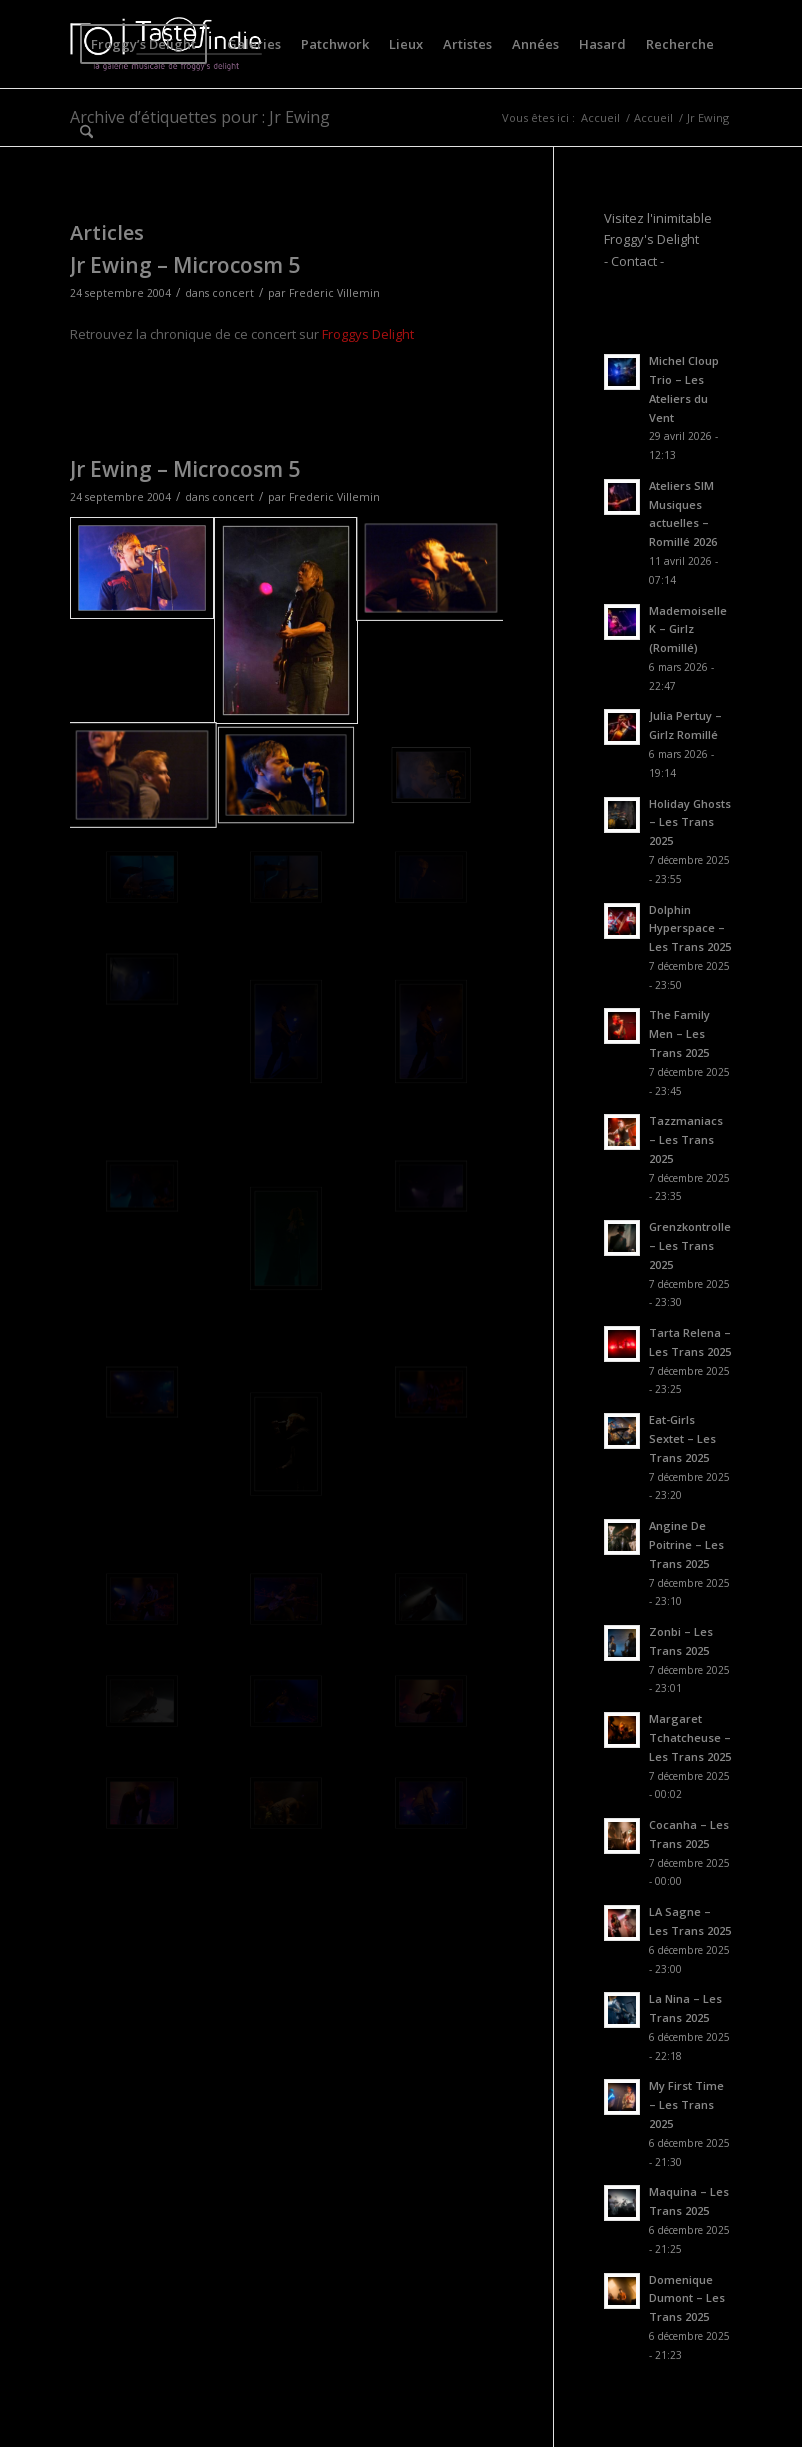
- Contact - (634, 261)
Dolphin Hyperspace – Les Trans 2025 (690, 928)
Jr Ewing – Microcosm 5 (185, 265)
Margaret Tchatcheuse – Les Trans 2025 (690, 1737)
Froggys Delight (368, 334)
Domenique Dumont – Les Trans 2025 (687, 2298)
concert (233, 293)
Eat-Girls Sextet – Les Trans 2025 (682, 1438)
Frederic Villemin (334, 293)
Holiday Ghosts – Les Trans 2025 (690, 822)
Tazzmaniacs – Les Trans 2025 (686, 1139)
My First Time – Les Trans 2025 (686, 2104)
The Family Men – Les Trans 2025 (679, 1033)
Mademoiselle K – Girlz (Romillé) (688, 629)
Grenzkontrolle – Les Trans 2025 (690, 1245)
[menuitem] (143, 44)
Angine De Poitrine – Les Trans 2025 (686, 1544)
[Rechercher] (86, 132)
